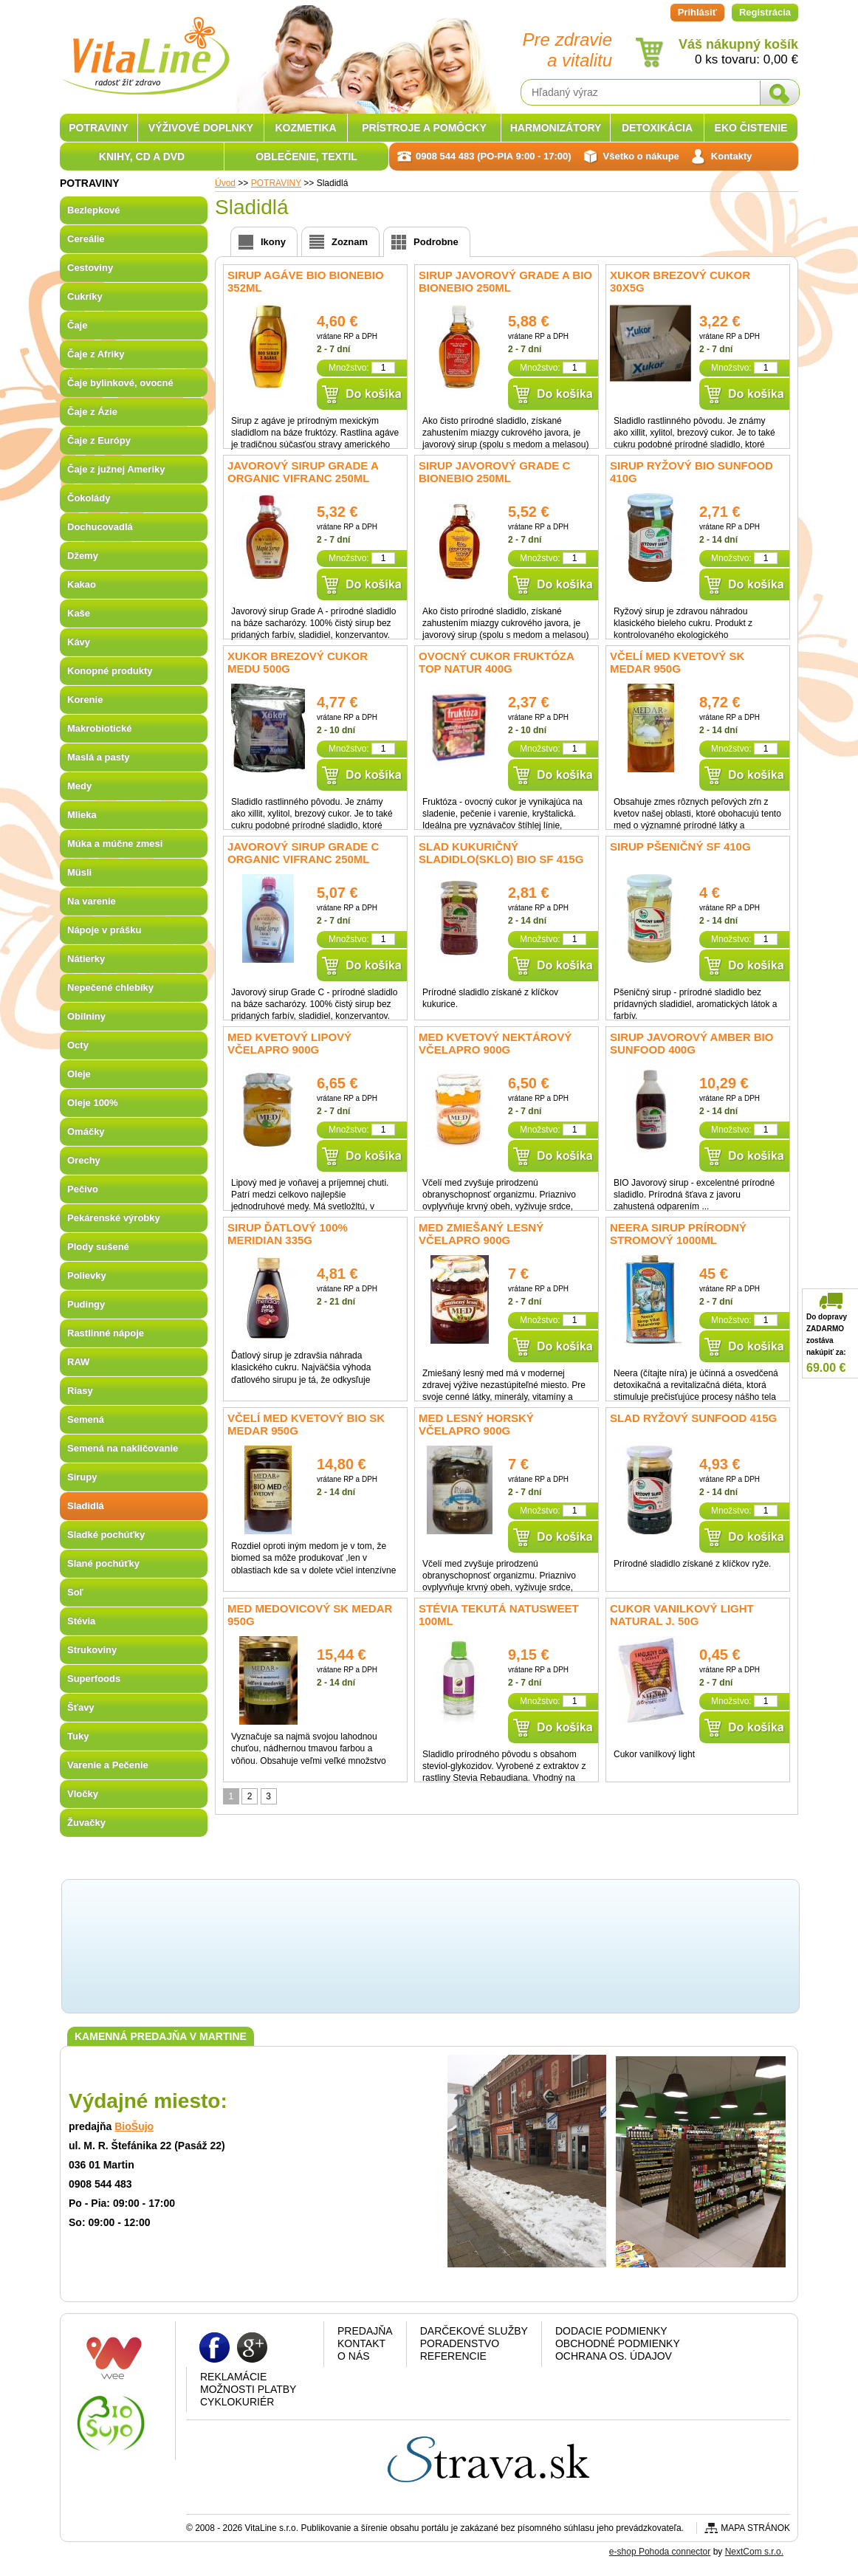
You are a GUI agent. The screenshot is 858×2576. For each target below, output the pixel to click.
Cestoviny (90, 267)
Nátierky (86, 958)
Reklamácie (233, 2377)
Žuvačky (86, 1822)
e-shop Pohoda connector (659, 2551)
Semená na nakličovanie (122, 1448)
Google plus (252, 2347)
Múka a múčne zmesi (114, 843)
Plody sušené (98, 1246)
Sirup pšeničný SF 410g (680, 846)
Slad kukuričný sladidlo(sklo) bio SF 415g (501, 852)
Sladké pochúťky (106, 1534)
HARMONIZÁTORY (556, 128)
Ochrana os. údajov (613, 2356)
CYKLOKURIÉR (237, 2402)
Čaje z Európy (99, 440)
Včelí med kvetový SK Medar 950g (677, 662)
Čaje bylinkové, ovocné (120, 382)
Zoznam (350, 241)
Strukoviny (92, 1649)
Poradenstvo (459, 2343)
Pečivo (82, 1189)
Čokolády (89, 498)
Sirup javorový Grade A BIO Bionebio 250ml (505, 281)
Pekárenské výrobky (113, 1217)
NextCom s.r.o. (754, 2551)
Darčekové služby (474, 2331)
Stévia (81, 1621)
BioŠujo (134, 2126)
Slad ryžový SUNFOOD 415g (693, 1418)
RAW (78, 1361)
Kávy (78, 642)
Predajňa (365, 2331)
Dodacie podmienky (611, 2331)
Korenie (85, 699)
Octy (78, 1045)
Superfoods (93, 1678)
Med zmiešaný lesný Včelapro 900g (481, 1233)
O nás (353, 2356)
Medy (79, 785)
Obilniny (86, 1016)
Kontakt (361, 2343)
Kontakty (731, 156)
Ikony (273, 241)
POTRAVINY (98, 128)
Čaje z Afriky (96, 354)
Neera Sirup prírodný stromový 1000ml (678, 1233)
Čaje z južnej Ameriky (116, 469)
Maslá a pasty (98, 757)
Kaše (78, 613)
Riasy (80, 1390)
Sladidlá (85, 1505)
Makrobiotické (99, 728)
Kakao (81, 584)
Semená (85, 1419)
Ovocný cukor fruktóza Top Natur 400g (496, 662)
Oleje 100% (92, 1102)
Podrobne (436, 241)
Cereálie (86, 238)
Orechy (83, 1160)
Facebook (214, 2347)
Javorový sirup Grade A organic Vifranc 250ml (302, 471)
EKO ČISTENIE (751, 128)
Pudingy (86, 1304)
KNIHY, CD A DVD (142, 156)
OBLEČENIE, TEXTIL (306, 156)
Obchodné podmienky (617, 2343)
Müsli (79, 872)
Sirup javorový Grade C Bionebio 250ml (494, 471)
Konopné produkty (110, 670)
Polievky (86, 1275)
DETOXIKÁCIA (657, 128)
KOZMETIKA (305, 128)
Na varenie (91, 901)
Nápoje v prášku (104, 929)
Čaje (77, 325)
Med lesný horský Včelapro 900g (476, 1424)
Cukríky (85, 296)
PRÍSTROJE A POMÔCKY (424, 128)
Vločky (82, 1793)
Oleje (79, 1073)
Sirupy (82, 1477)
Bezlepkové (93, 210)
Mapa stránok (755, 2528)
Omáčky (86, 1131)
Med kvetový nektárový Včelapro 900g (495, 1043)
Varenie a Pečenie (107, 1764)
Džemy (82, 555)
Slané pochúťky (103, 1563)
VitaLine (145, 47)
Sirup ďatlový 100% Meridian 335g (287, 1233)
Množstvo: (349, 368)
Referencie (453, 2356)
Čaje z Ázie (92, 411)
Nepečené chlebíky (110, 987)
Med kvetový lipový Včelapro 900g (289, 1043)
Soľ (75, 1592)
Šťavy (81, 1707)
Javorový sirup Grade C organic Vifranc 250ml (303, 852)
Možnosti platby (248, 2389)
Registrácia (765, 12)
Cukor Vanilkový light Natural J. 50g (682, 1614)
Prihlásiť (697, 12)
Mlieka (82, 814)
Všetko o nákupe (641, 156)
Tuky (78, 1736)
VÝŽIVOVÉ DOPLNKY (200, 128)
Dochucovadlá (100, 526)
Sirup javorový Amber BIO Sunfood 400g (691, 1043)
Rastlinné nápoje (105, 1333)
